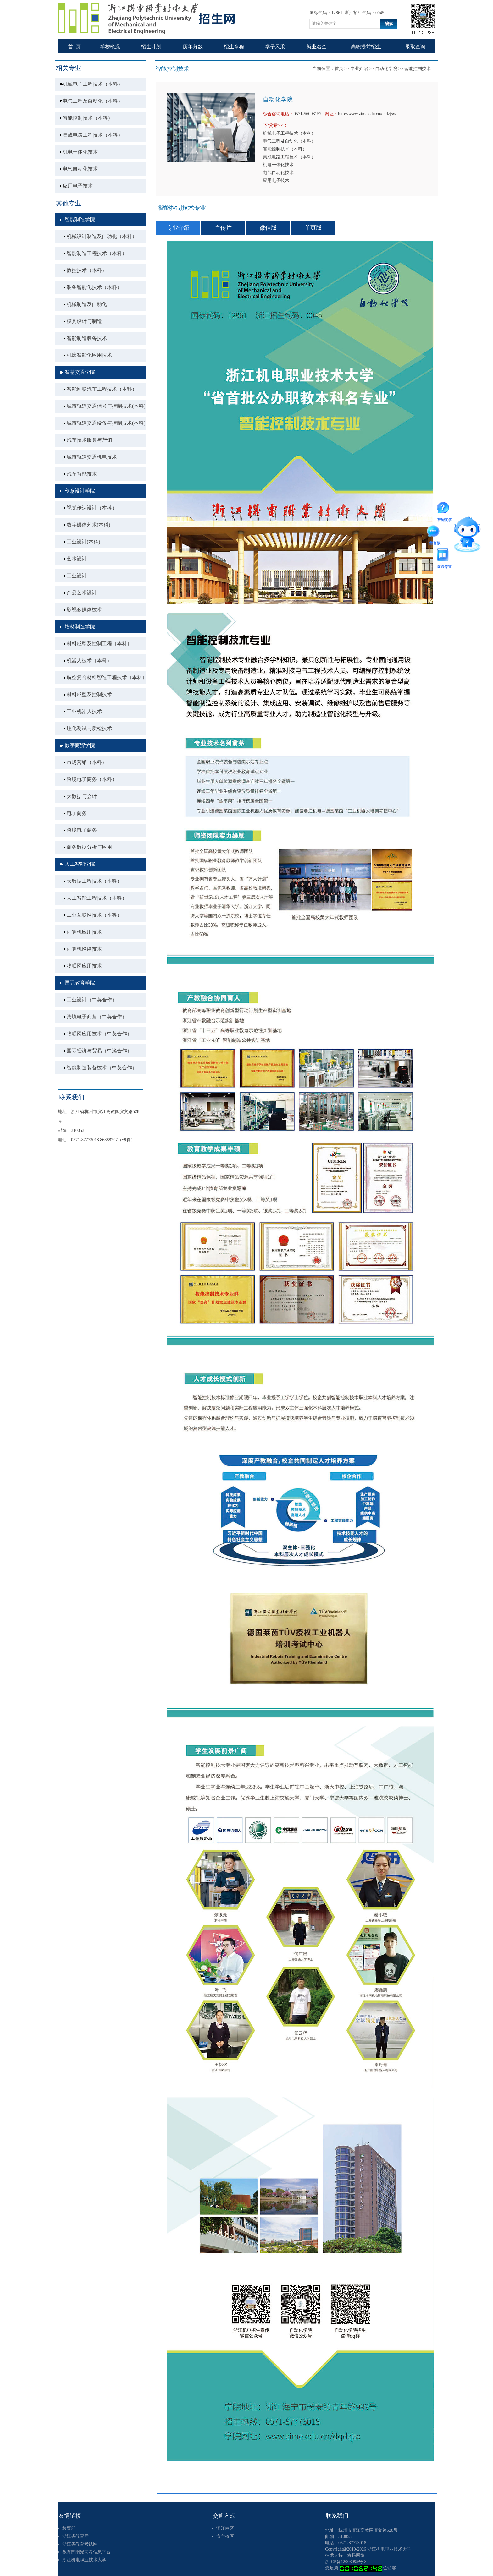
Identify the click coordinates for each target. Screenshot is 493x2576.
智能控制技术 (172, 69)
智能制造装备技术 (87, 338)
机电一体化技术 (80, 152)
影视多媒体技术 (84, 609)
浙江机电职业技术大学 (84, 2559)
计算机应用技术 (84, 932)
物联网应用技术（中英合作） (99, 1033)
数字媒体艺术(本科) (88, 524)
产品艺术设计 (82, 592)
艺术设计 (77, 558)
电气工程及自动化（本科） (93, 101)
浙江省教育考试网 (79, 2544)
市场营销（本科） (87, 762)
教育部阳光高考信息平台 (86, 2552)
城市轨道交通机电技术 (92, 457)
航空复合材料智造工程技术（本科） (106, 677)
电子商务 (77, 813)
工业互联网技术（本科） (94, 915)
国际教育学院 (80, 982)
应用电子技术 (78, 185)
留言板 (435, 532)
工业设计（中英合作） (92, 999)
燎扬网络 (356, 2555)
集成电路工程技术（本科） (93, 135)
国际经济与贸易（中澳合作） (99, 1050)
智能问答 (444, 509)
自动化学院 (386, 68)
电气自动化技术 (80, 169)
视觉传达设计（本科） (92, 507)
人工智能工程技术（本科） (97, 898)
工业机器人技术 (84, 711)
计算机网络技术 (84, 949)
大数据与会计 (82, 796)
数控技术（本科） (87, 270)
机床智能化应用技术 (89, 355)
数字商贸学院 (80, 745)
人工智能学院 (80, 864)
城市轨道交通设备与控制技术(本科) (106, 423)
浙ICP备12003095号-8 (345, 2561)
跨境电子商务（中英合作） (97, 1016)
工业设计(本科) (83, 541)
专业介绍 (359, 68)
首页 (339, 68)
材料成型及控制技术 (89, 694)
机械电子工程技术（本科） (93, 84)
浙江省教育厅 (75, 2536)
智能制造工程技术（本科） (97, 253)
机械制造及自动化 (87, 304)
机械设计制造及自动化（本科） (102, 236)
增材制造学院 (80, 626)
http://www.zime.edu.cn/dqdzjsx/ (367, 114)
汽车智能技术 (82, 474)
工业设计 (77, 575)
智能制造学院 (80, 219)
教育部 (68, 2528)
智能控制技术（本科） (88, 118)
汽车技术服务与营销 (89, 440)
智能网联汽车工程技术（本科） (102, 389)
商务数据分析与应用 (89, 847)
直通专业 (444, 556)
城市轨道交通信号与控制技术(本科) (106, 406)
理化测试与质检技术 (89, 728)
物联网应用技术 (84, 966)
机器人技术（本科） (89, 660)
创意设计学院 (80, 491)
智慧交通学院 (80, 372)
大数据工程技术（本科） (94, 881)
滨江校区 (225, 2528)
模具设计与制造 (84, 321)
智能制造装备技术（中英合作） (102, 1067)
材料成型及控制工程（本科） (99, 643)
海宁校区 (225, 2536)
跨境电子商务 (82, 830)
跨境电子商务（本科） (92, 779)
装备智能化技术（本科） (94, 287)
